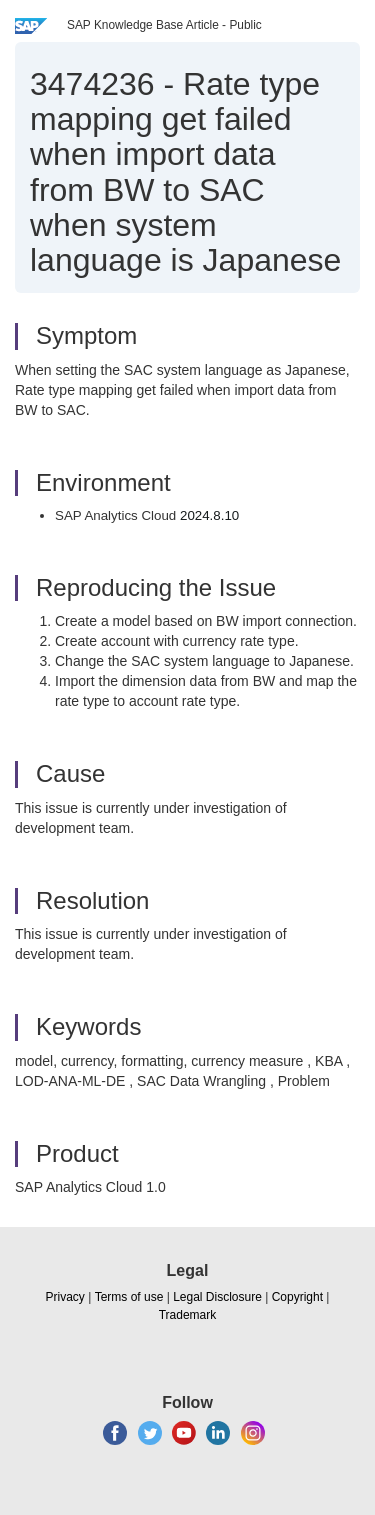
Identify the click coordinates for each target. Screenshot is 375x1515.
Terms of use (129, 1297)
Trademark (188, 1315)
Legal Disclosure (217, 1297)
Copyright (297, 1297)
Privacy (65, 1297)
